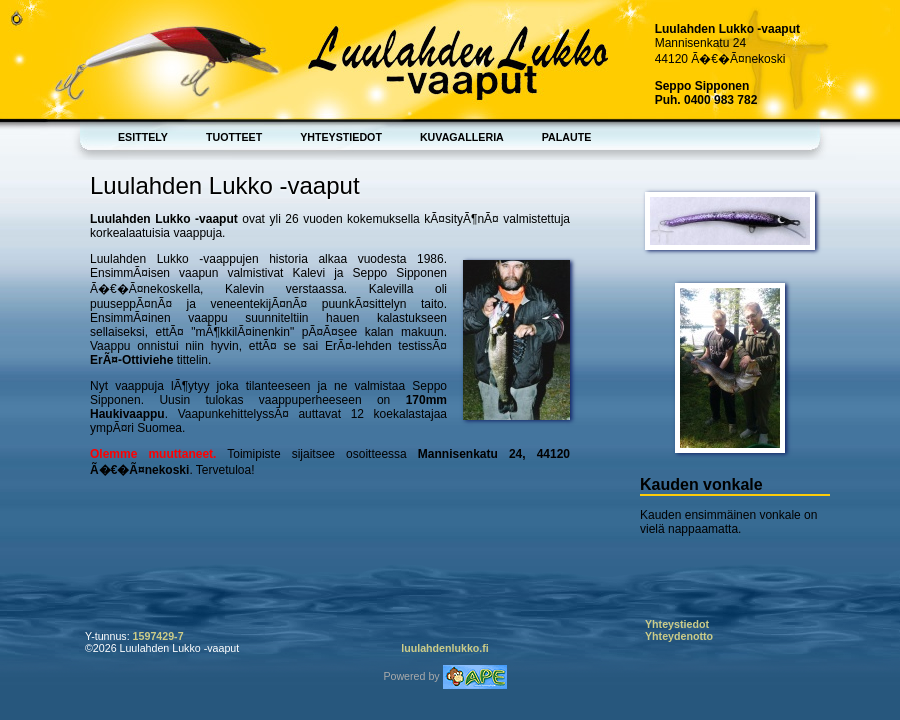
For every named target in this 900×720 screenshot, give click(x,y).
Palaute (567, 137)
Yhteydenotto (679, 636)
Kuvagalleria (462, 137)
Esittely (143, 137)
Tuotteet (234, 137)
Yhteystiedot (341, 137)
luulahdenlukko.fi (445, 648)
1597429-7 (158, 636)
